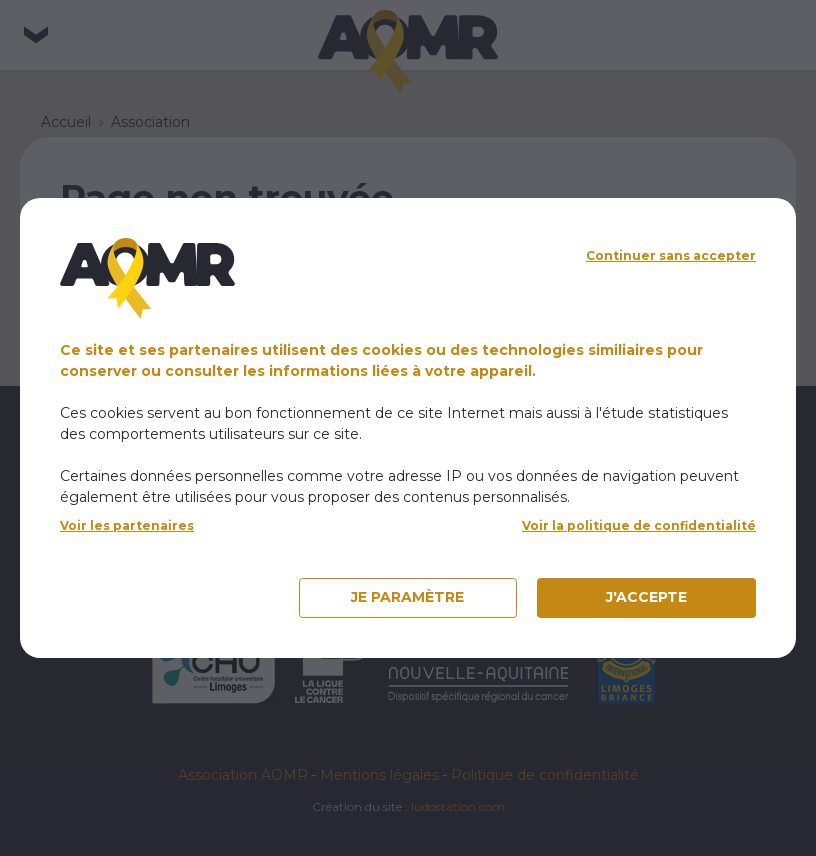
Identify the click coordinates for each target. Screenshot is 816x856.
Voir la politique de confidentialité (639, 525)
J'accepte (646, 597)
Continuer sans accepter (671, 255)
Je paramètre (407, 597)
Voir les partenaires (127, 525)
